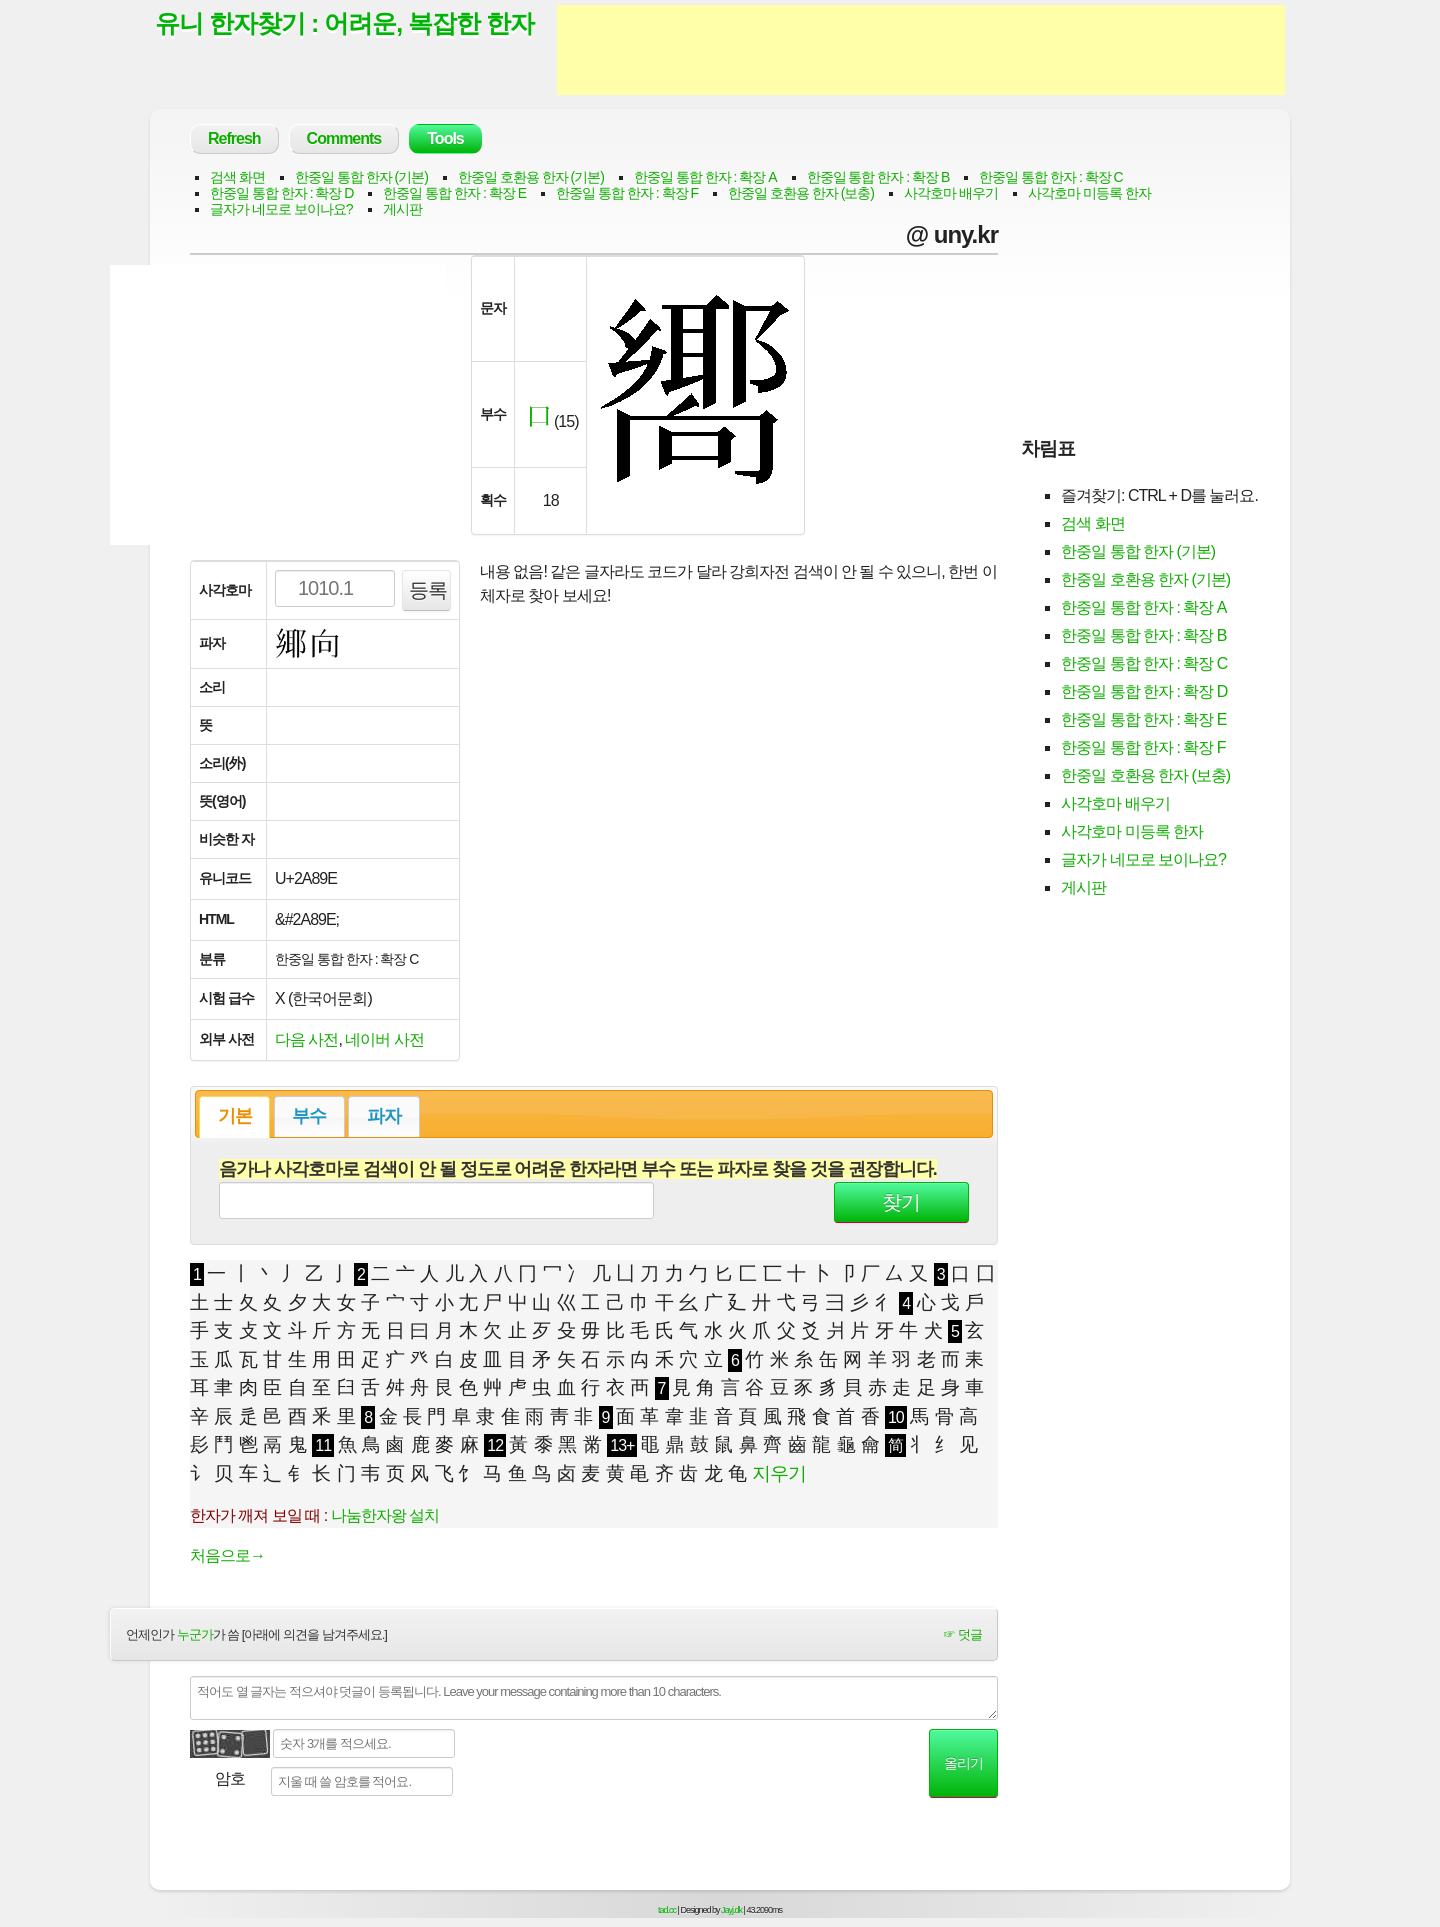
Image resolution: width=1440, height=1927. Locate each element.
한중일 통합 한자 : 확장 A (705, 177)
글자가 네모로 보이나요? (281, 209)
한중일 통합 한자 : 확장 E (454, 193)
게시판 (402, 209)
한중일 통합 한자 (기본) (361, 177)
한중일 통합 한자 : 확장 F (627, 193)
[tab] (234, 1117)
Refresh (234, 138)
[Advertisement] (921, 50)
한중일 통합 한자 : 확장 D (281, 193)
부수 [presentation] (309, 1116)
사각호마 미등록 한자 (1089, 193)
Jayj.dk (731, 1910)
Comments (344, 138)
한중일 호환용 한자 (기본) (531, 177)
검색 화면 (237, 177)
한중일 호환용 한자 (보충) (801, 193)
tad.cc (667, 1910)
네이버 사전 (384, 1039)
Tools (445, 138)
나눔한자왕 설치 (385, 1515)
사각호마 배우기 (951, 193)
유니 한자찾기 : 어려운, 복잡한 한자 (344, 23)
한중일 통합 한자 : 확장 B (878, 177)
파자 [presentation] (384, 1116)
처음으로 (227, 1555)
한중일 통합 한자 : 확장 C (1050, 177)
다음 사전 (306, 1039)
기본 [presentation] (235, 1116)
